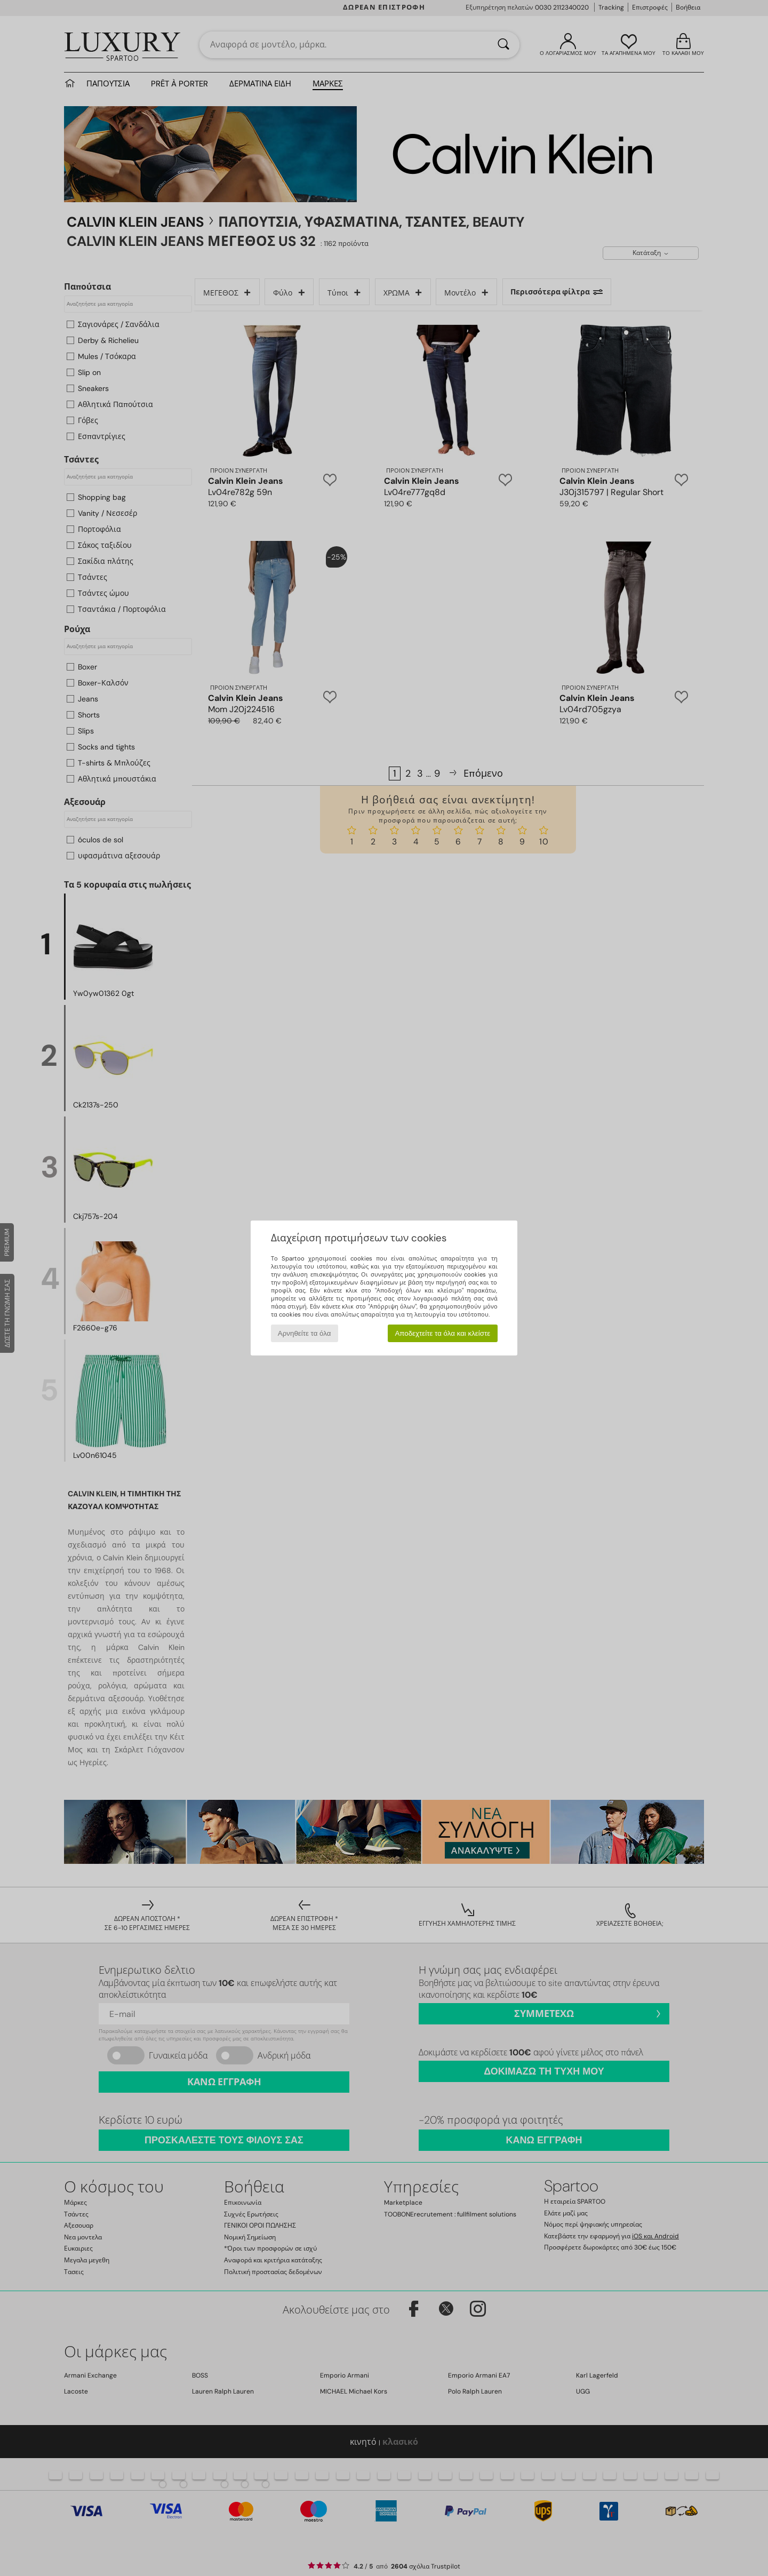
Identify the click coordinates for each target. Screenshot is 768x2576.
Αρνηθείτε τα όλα (304, 1333)
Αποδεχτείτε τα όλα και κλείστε (442, 1333)
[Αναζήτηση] (503, 44)
